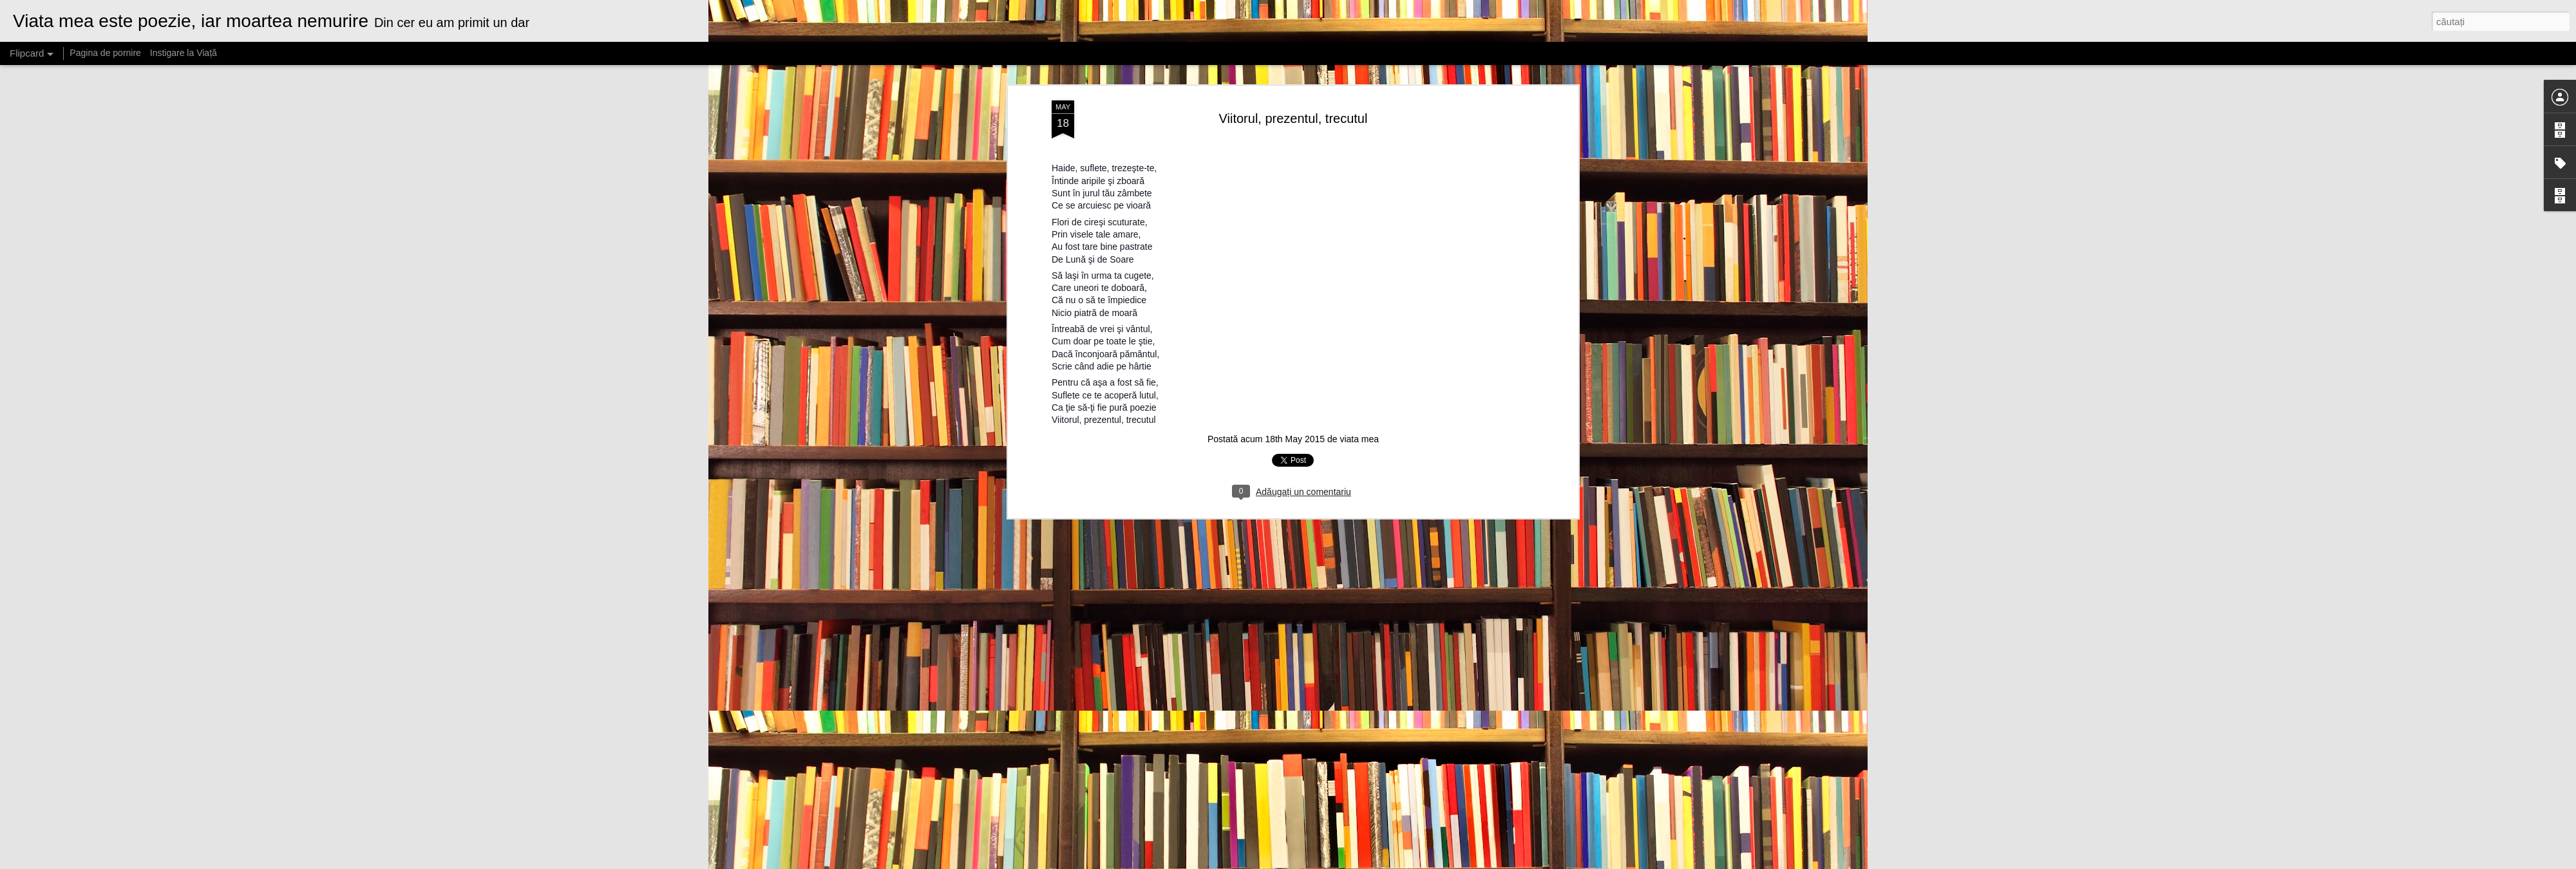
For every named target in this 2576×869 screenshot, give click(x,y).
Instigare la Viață (183, 53)
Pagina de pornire (105, 53)
